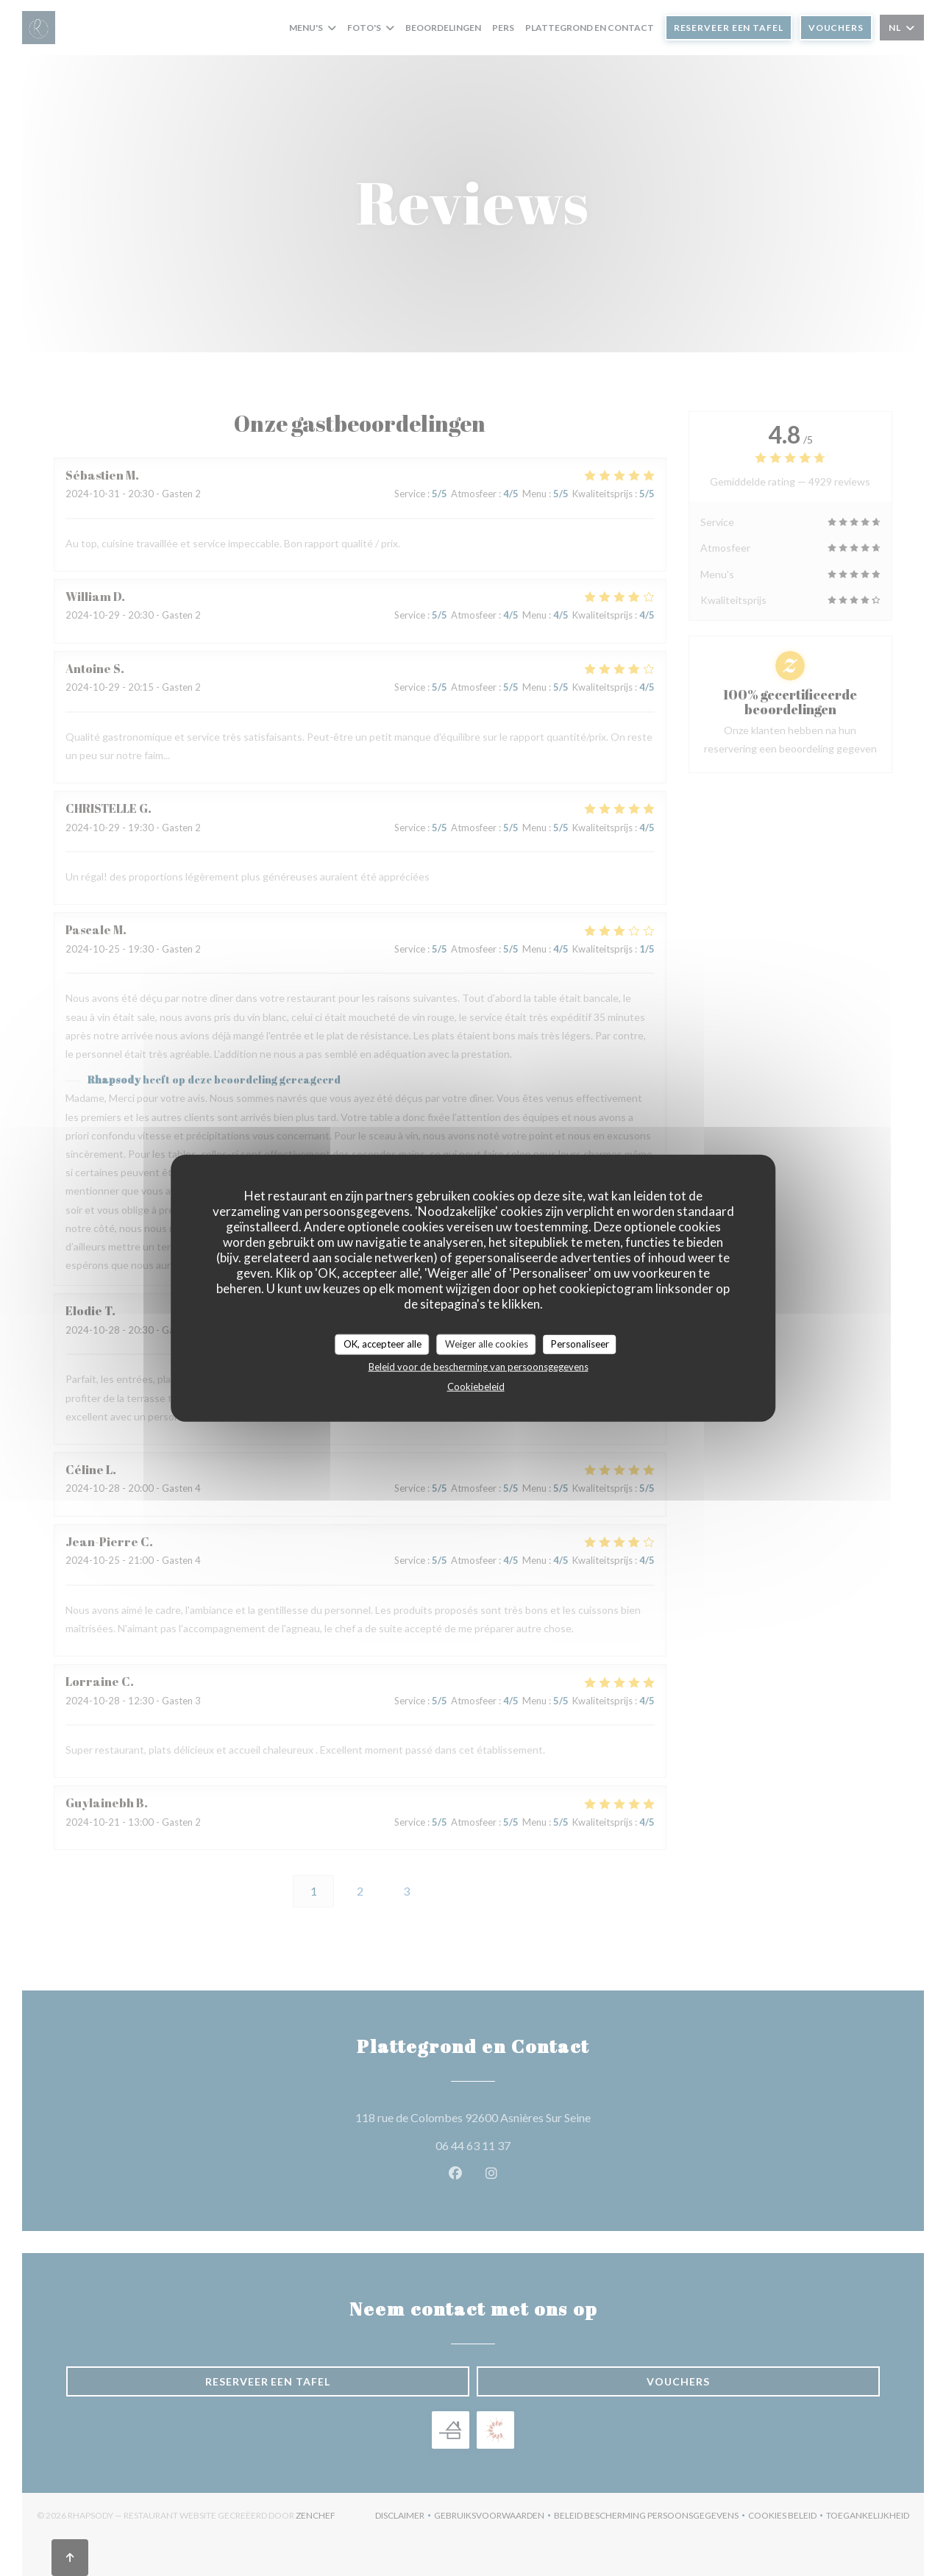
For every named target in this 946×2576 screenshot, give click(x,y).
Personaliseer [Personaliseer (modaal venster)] (580, 1344)
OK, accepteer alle (383, 1344)
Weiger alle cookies (486, 1344)
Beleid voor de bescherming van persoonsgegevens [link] (478, 1366)
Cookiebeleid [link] (476, 1386)
